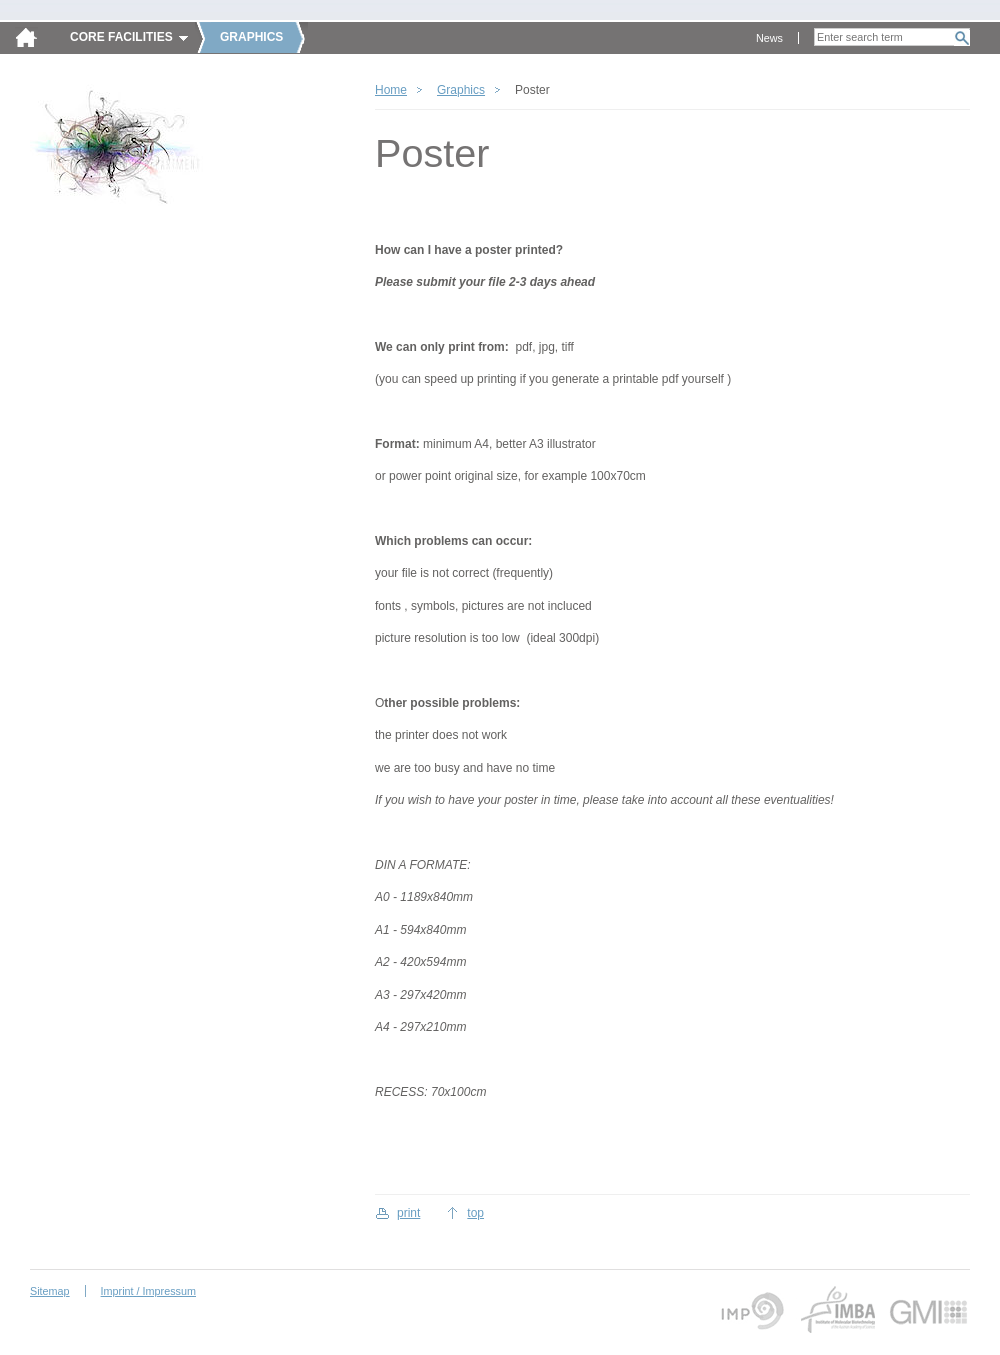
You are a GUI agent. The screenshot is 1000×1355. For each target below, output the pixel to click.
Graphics (461, 90)
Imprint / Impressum (148, 1291)
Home (391, 90)
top (475, 1213)
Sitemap (50, 1291)
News (769, 38)
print (408, 1213)
